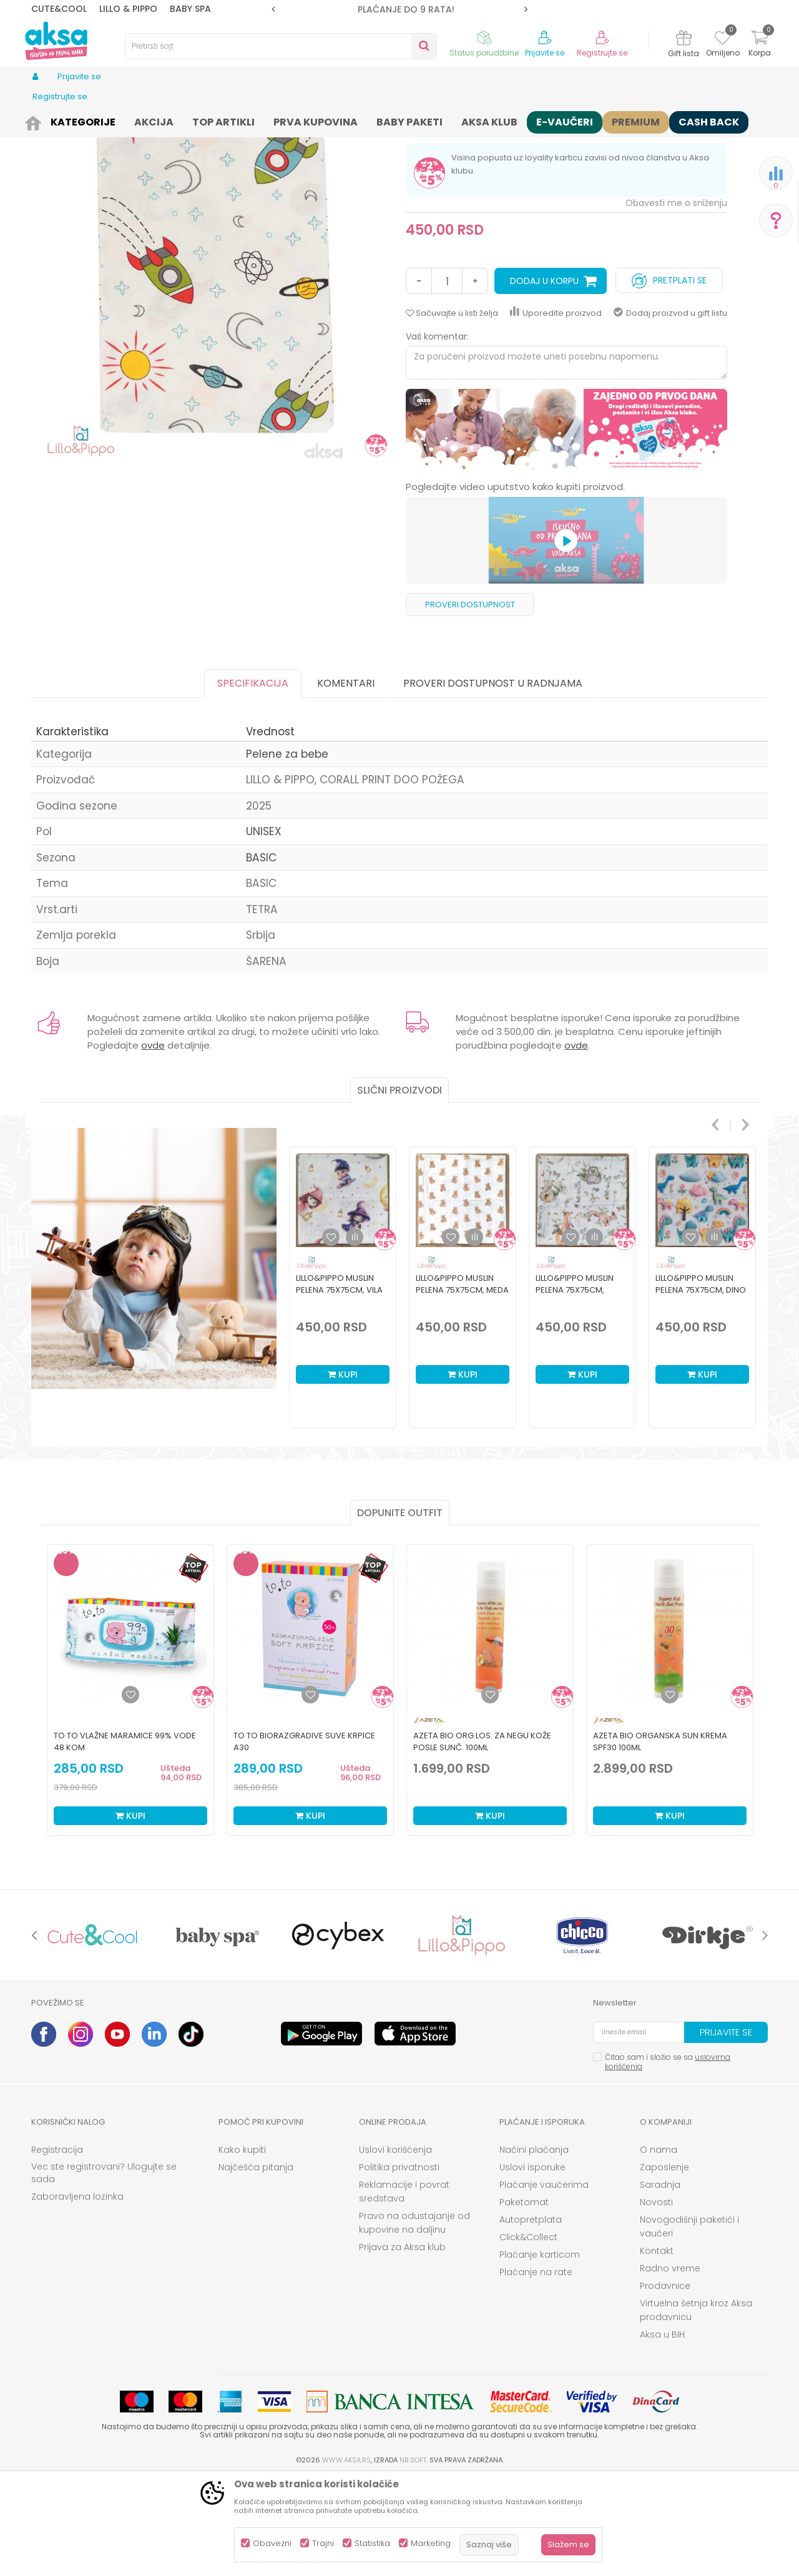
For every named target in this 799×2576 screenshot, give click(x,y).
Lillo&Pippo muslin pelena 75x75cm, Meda (462, 1381)
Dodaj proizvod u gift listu (670, 410)
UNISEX (264, 928)
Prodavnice (665, 2382)
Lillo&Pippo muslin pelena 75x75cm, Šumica (575, 1386)
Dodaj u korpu (544, 377)
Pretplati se (669, 374)
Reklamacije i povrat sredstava (404, 2288)
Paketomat (524, 2299)
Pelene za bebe (288, 120)
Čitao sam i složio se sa (667, 2158)
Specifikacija (252, 780)
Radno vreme (670, 2365)
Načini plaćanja (534, 2246)
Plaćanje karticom (539, 2351)
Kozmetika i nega (137, 120)
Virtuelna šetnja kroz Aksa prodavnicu (696, 2407)
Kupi (343, 1471)
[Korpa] (760, 45)
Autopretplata (530, 2316)
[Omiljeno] (722, 40)
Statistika (372, 2543)
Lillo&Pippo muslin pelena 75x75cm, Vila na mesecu (339, 1386)
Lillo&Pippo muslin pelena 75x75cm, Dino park (700, 1386)
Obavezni (272, 2543)
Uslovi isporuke (532, 2264)
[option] (399, 9)
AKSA (41, 120)
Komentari (346, 780)
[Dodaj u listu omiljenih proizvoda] (130, 1791)
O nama (658, 2246)
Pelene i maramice (215, 120)
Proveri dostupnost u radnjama (492, 780)
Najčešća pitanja (255, 2264)
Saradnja (660, 2281)
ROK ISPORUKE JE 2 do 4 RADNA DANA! (398, 9)
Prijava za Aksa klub (402, 2344)
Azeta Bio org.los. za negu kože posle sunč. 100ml (482, 1838)
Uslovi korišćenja (395, 2246)
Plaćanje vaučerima (544, 2281)
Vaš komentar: (437, 433)
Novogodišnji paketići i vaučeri (689, 2323)
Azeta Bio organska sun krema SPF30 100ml (660, 1838)
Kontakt (657, 2347)
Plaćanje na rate (535, 2369)
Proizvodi (77, 120)
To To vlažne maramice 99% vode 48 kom (125, 1838)
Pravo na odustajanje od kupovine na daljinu (414, 2319)
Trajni (323, 2543)
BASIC (261, 954)
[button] (281, 46)
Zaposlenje (664, 2264)
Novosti (656, 2299)
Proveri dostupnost (470, 701)
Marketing (431, 2543)
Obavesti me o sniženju (676, 299)
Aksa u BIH (662, 2431)
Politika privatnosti (399, 2264)
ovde (153, 1141)
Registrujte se (602, 53)
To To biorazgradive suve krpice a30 (304, 1838)
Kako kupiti (242, 2246)
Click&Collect (528, 2334)
